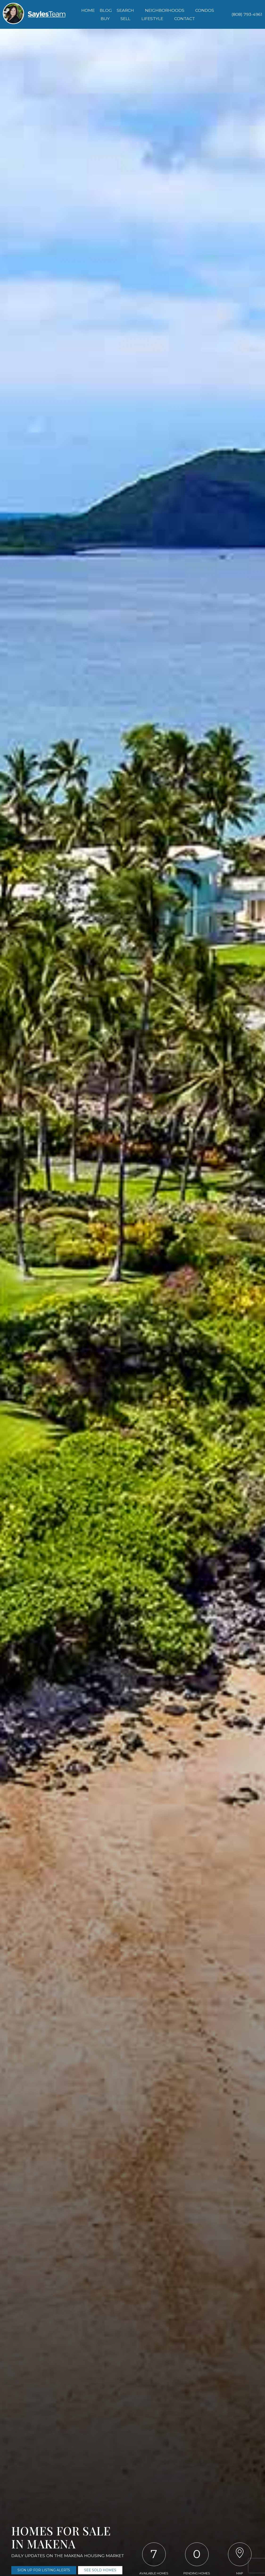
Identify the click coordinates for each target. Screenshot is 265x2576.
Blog (106, 10)
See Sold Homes (100, 2570)
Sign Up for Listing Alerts (43, 2570)
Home (88, 10)
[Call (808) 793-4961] (247, 14)
